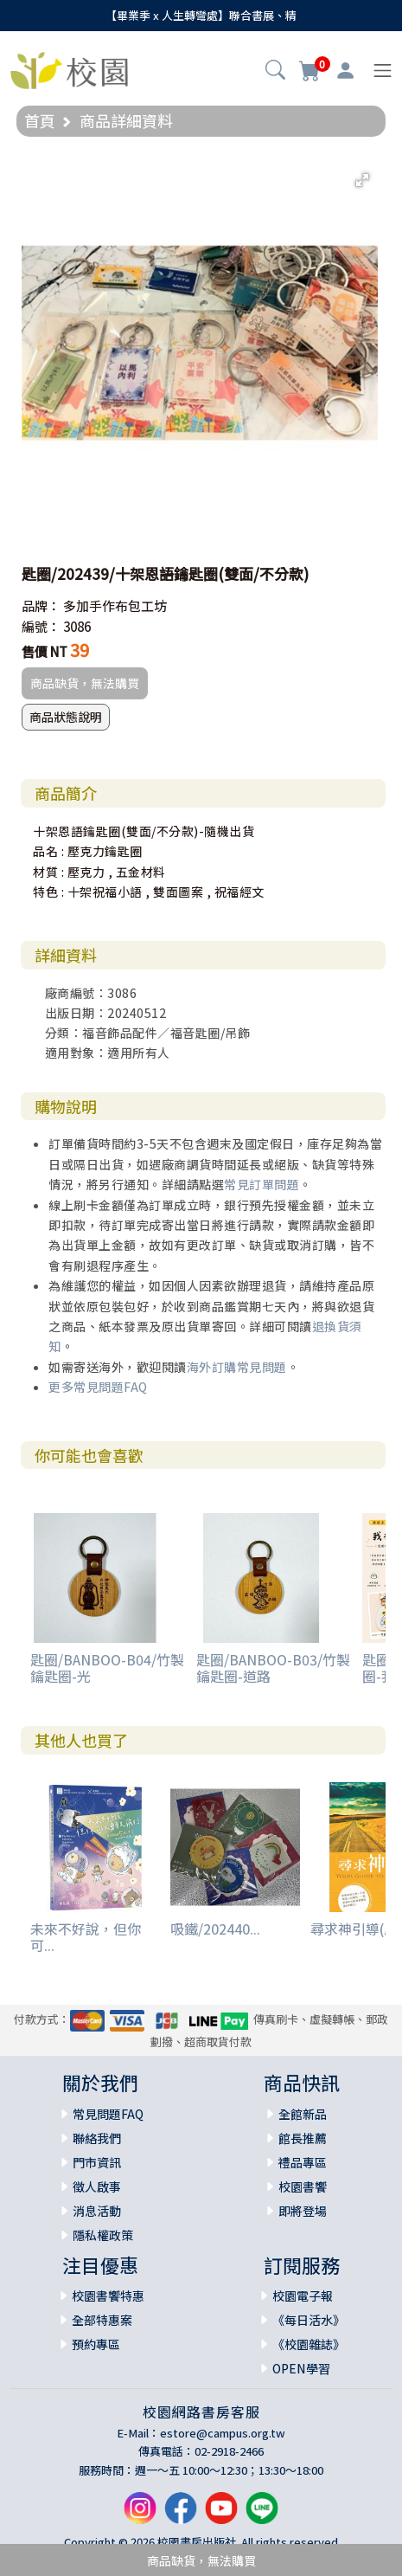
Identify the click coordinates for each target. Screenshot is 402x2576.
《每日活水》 (308, 2319)
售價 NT (44, 651)
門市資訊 (97, 2162)
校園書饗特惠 (108, 2295)
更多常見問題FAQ (98, 1386)
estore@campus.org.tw (222, 2433)
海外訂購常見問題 (237, 1366)
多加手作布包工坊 (115, 605)
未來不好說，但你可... (85, 1936)
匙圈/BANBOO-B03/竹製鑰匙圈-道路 (273, 1667)
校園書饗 (302, 2186)
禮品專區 (302, 2162)
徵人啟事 (97, 2186)
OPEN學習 (301, 2368)
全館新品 (302, 2113)
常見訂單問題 (261, 1184)
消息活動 (97, 2210)
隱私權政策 (103, 2235)
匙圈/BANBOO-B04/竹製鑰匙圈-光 (107, 1667)
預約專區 (96, 2344)
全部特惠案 (102, 2319)
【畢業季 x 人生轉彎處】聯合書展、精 (201, 15)
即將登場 (302, 2210)
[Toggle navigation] (382, 70)
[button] (275, 71)
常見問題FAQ (108, 2113)
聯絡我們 (97, 2138)
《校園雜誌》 (308, 2344)
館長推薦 (302, 2138)
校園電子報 (302, 2295)
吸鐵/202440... (215, 1928)
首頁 (39, 120)
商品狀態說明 (65, 716)
